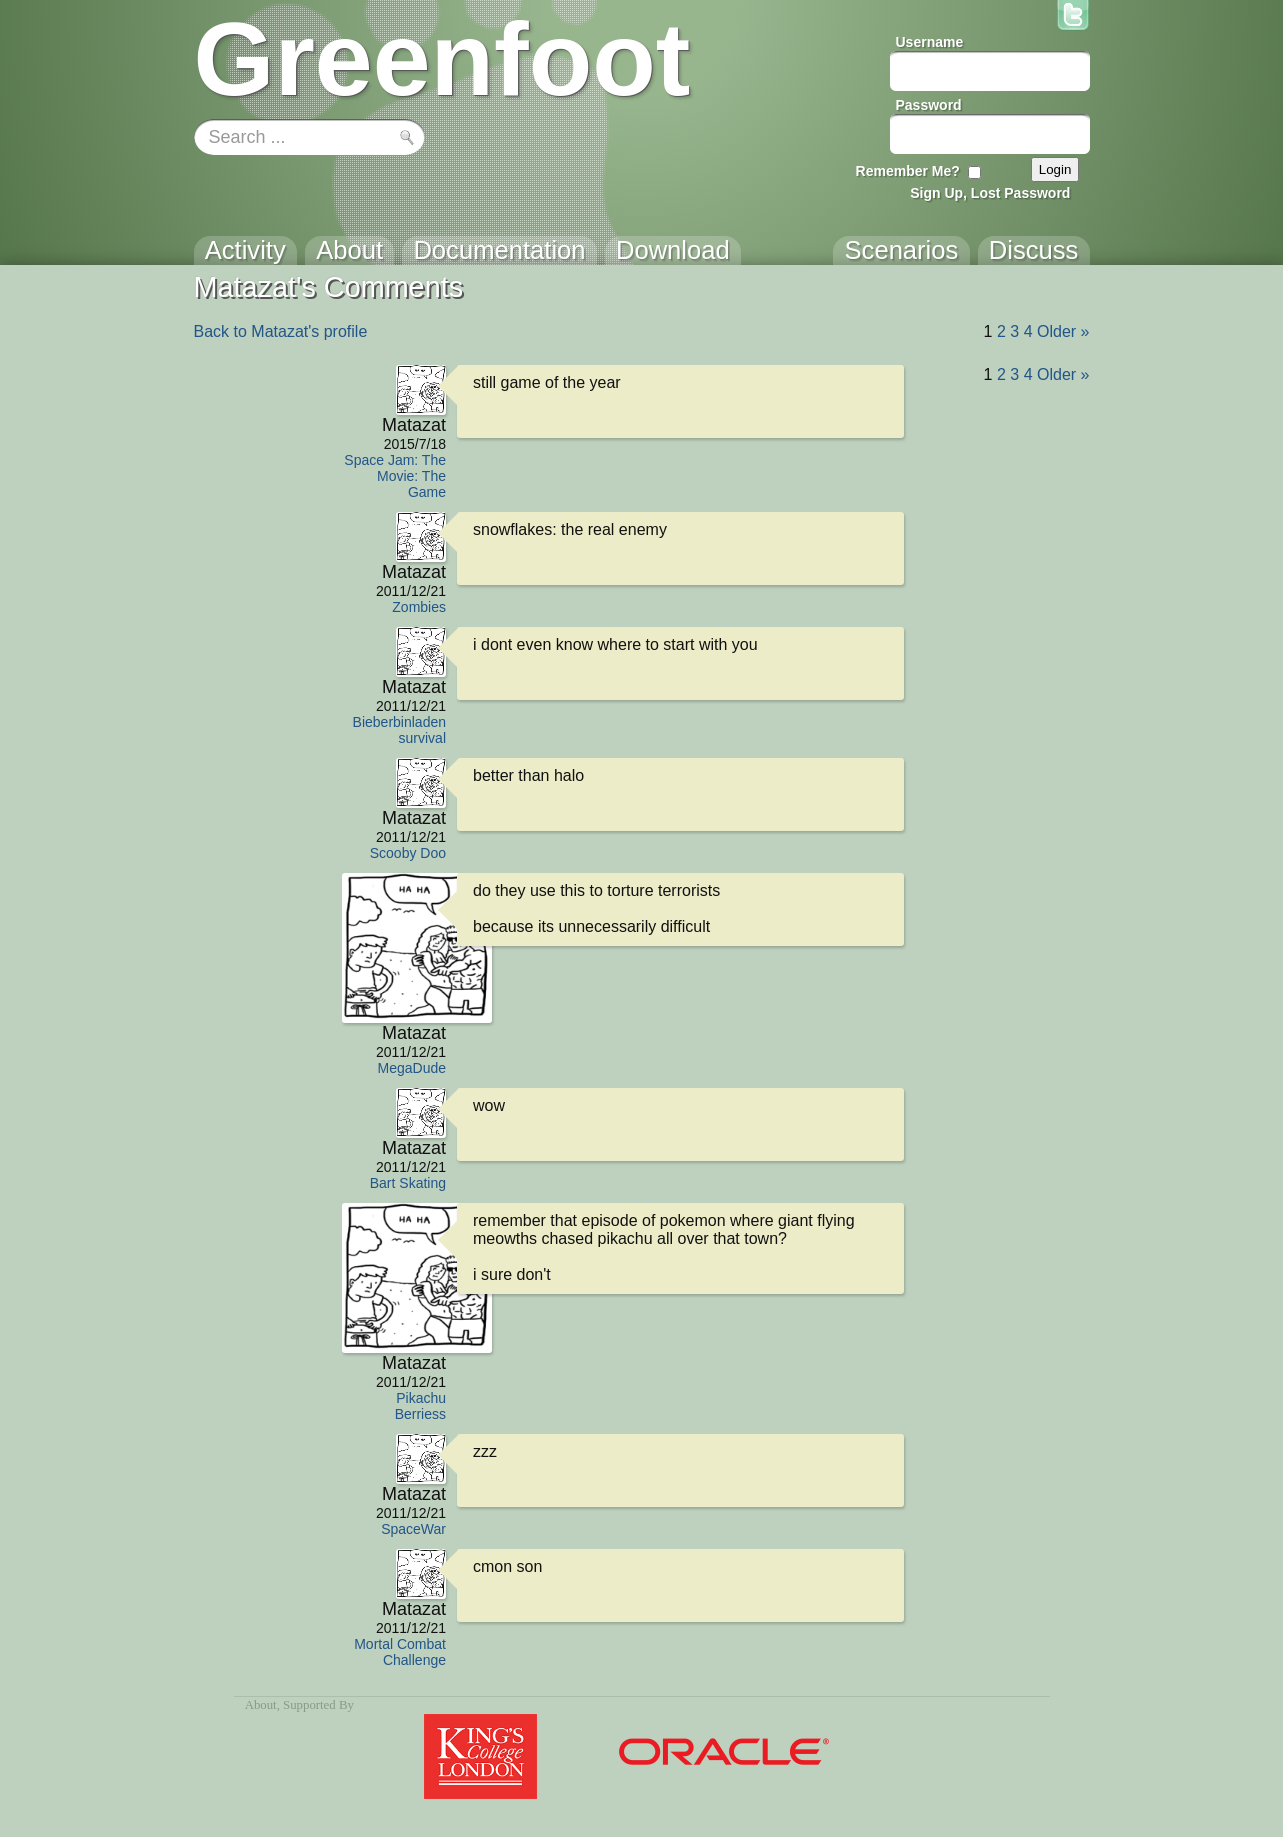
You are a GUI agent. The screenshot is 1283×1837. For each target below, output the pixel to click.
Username (930, 42)
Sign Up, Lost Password (990, 193)
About (261, 1705)
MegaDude (412, 1068)
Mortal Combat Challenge (400, 1652)
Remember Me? (908, 171)
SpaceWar (413, 1529)
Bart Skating (408, 1183)
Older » (1063, 331)
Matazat (414, 425)
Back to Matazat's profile (281, 331)
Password (929, 105)
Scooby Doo (408, 853)
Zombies (419, 607)
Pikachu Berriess (420, 1406)
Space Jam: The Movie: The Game (395, 476)
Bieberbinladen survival (399, 730)
